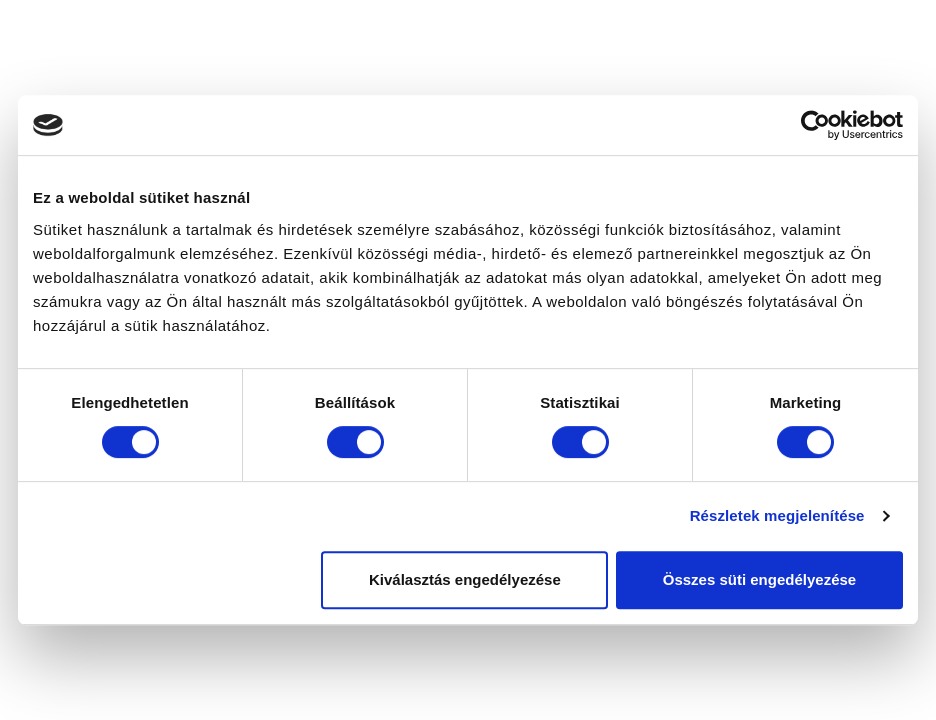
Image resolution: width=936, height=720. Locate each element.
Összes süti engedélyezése (759, 579)
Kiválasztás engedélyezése (465, 579)
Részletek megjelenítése (777, 515)
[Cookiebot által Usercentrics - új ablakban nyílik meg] (815, 125)
